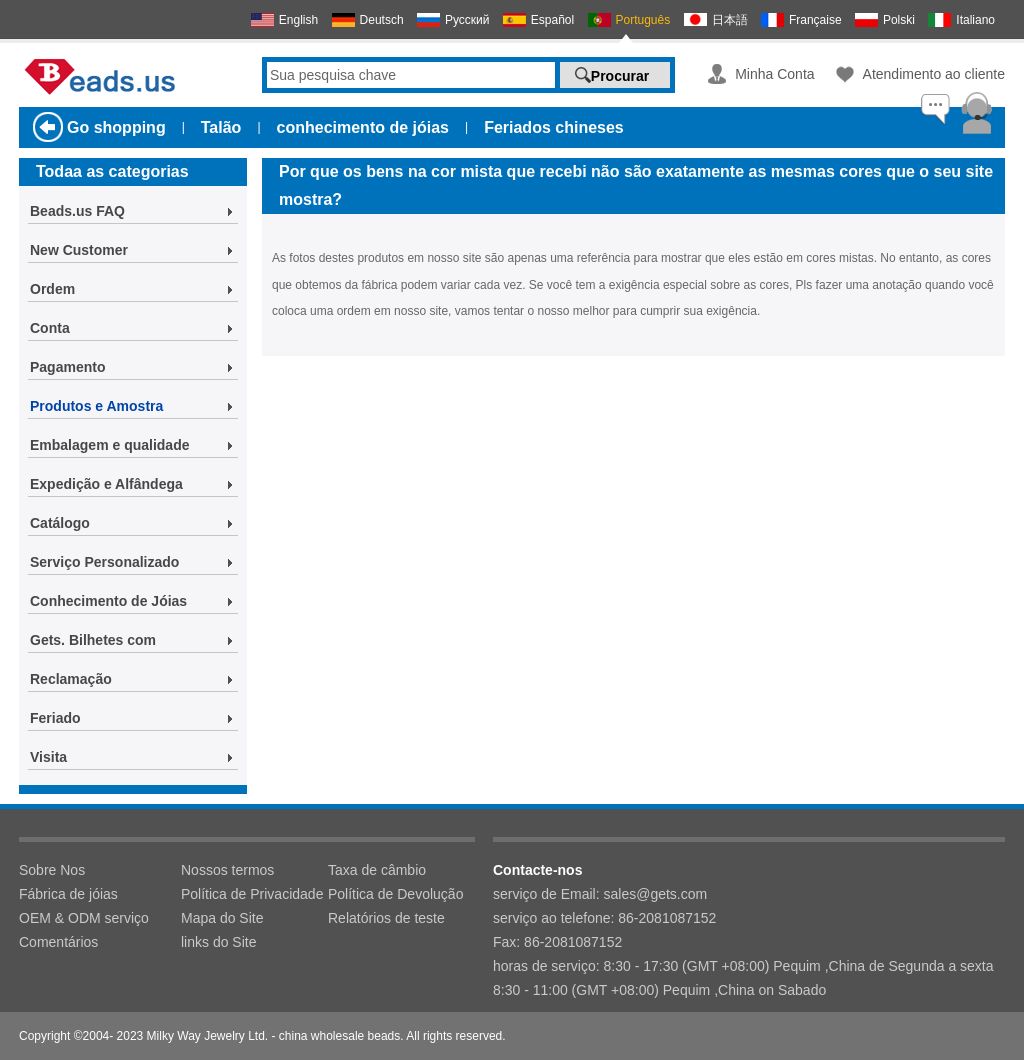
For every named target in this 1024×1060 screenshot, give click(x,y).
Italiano (975, 20)
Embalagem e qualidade (110, 445)
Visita (48, 757)
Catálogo (60, 523)
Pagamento (67, 367)
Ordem (52, 289)
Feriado (55, 718)
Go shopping (116, 127)
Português (643, 20)
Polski (899, 20)
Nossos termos (227, 870)
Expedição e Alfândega (106, 484)
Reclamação (71, 679)
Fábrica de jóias (68, 894)
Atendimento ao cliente (934, 74)
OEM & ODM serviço (84, 918)
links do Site (218, 942)
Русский (467, 20)
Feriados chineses (554, 127)
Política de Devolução (395, 894)
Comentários (58, 942)
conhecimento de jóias (363, 127)
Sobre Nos (52, 870)
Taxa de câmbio (377, 870)
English (298, 20)
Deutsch (382, 20)
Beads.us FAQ (77, 211)
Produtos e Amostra (96, 406)
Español (552, 20)
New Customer (79, 250)
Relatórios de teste (386, 918)
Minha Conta (774, 74)
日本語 (730, 20)
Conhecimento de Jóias (108, 601)
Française (815, 20)
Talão (221, 127)
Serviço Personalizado (104, 562)
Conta (50, 328)
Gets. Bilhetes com (93, 640)
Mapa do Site (222, 918)
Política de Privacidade (252, 894)
